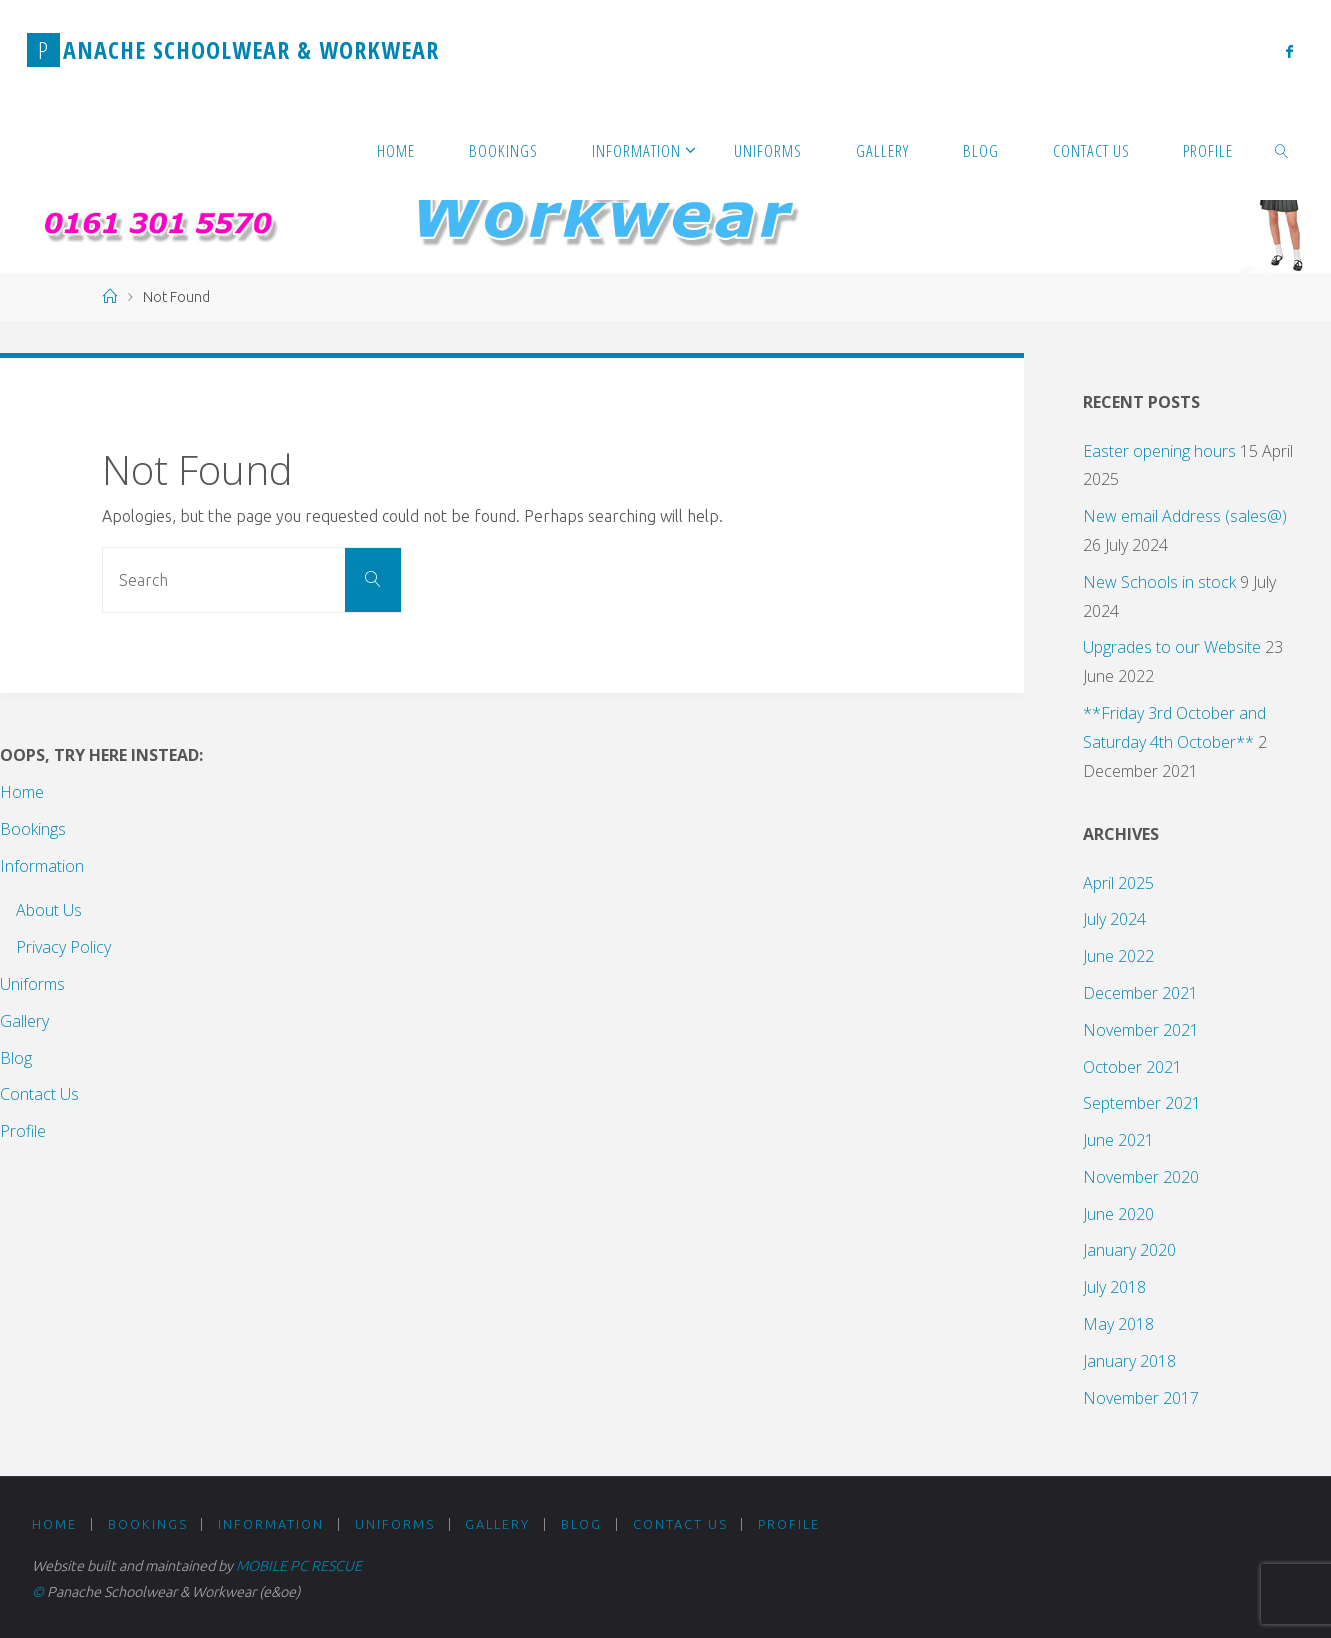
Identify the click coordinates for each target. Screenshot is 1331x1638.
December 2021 (1140, 993)
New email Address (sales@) (1185, 516)
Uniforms (32, 984)
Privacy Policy (63, 947)
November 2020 (1141, 1177)
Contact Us (39, 1094)
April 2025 (1118, 883)
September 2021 (1142, 1103)
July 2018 (1114, 1287)
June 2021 (1118, 1140)
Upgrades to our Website (1172, 647)
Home (22, 792)
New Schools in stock (1159, 582)
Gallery (24, 1021)
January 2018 (1129, 1361)
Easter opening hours (1159, 451)
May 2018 (1118, 1324)
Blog (16, 1058)
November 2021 (1141, 1030)
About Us (49, 910)
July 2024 (1114, 919)
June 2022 (1118, 956)
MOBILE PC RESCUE (299, 1566)
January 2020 (1129, 1250)
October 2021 (1132, 1067)
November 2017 (1141, 1398)
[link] (1282, 150)
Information (42, 866)
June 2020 (1118, 1214)
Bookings (33, 829)
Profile (23, 1131)
